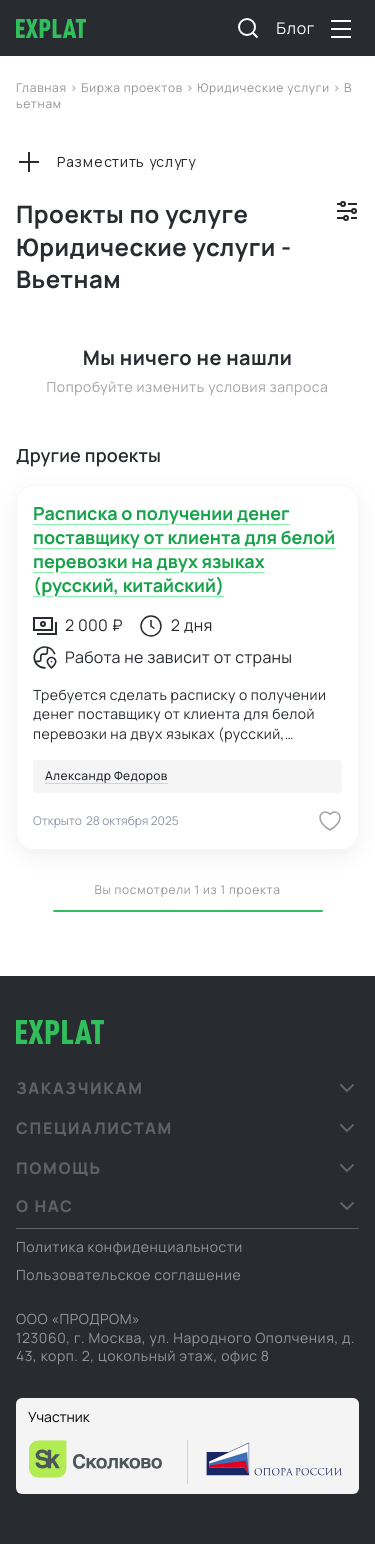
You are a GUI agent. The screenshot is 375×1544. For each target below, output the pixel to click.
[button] (187, 1088)
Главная (43, 87)
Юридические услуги (265, 87)
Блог (295, 28)
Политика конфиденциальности (129, 1247)
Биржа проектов (133, 87)
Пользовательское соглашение (128, 1275)
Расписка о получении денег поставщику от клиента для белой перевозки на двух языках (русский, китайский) (184, 550)
